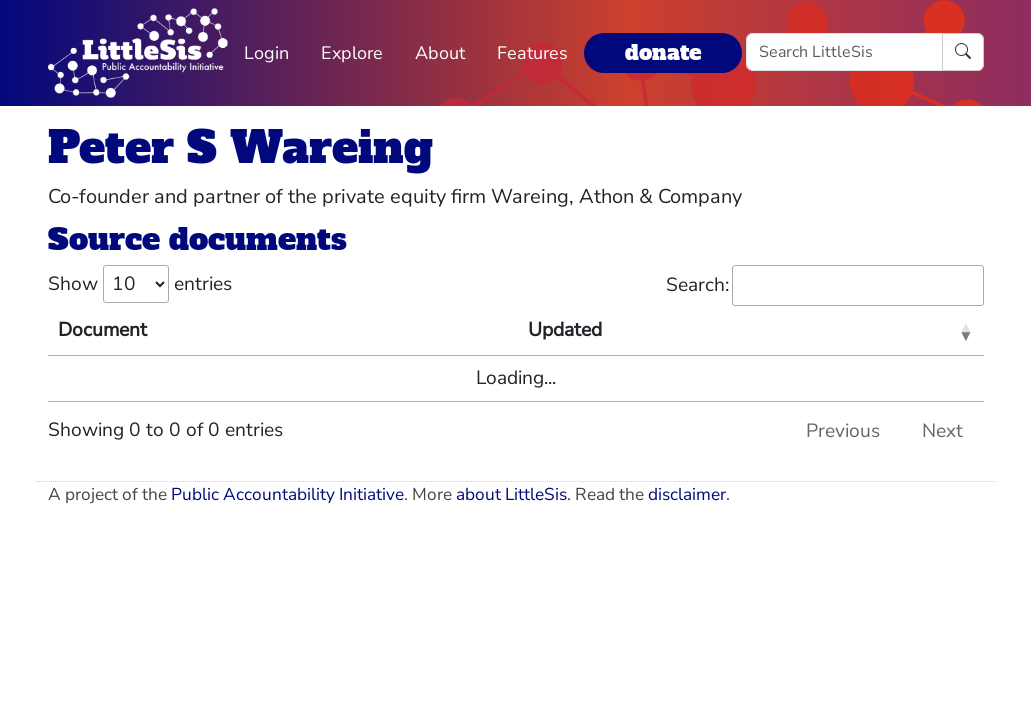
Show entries (140, 284)
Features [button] (532, 53)
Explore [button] (352, 53)
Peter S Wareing (240, 147)
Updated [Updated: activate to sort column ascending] (565, 330)
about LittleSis (511, 494)
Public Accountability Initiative (287, 494)
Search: (825, 285)
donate (663, 52)
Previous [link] (843, 431)
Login (266, 53)
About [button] (440, 53)
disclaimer (687, 494)
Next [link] (942, 431)
